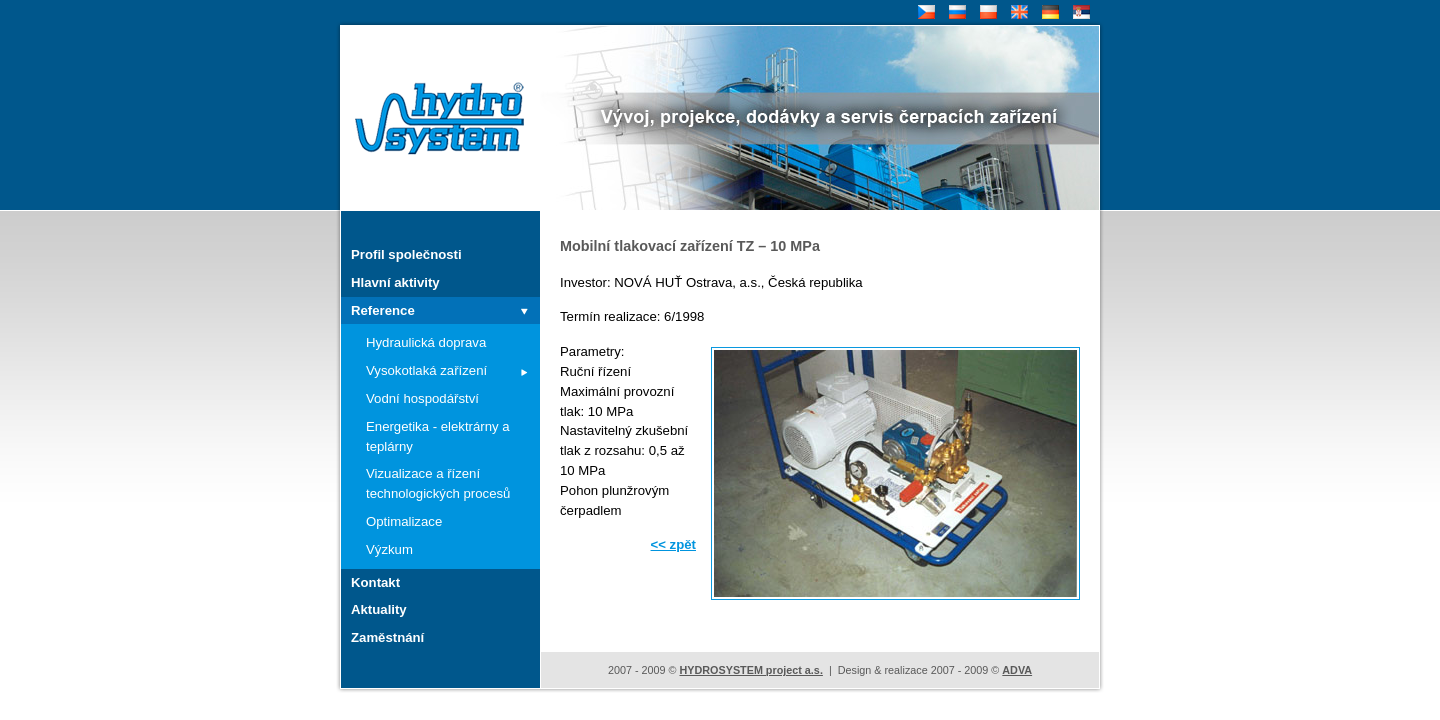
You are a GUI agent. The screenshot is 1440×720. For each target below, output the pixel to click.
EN (1017, 12)
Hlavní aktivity (395, 282)
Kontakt (375, 582)
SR (1079, 12)
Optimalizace (404, 521)
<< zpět (673, 544)
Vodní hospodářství (422, 398)
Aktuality (379, 609)
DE (1048, 12)
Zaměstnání (387, 637)
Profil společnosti (406, 254)
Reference (383, 310)
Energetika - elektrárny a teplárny (438, 436)
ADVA (1017, 670)
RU (956, 12)
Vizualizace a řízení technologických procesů (438, 483)
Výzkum (389, 549)
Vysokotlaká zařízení (426, 370)
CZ (924, 12)
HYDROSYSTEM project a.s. (750, 670)
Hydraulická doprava (426, 342)
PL (986, 12)
